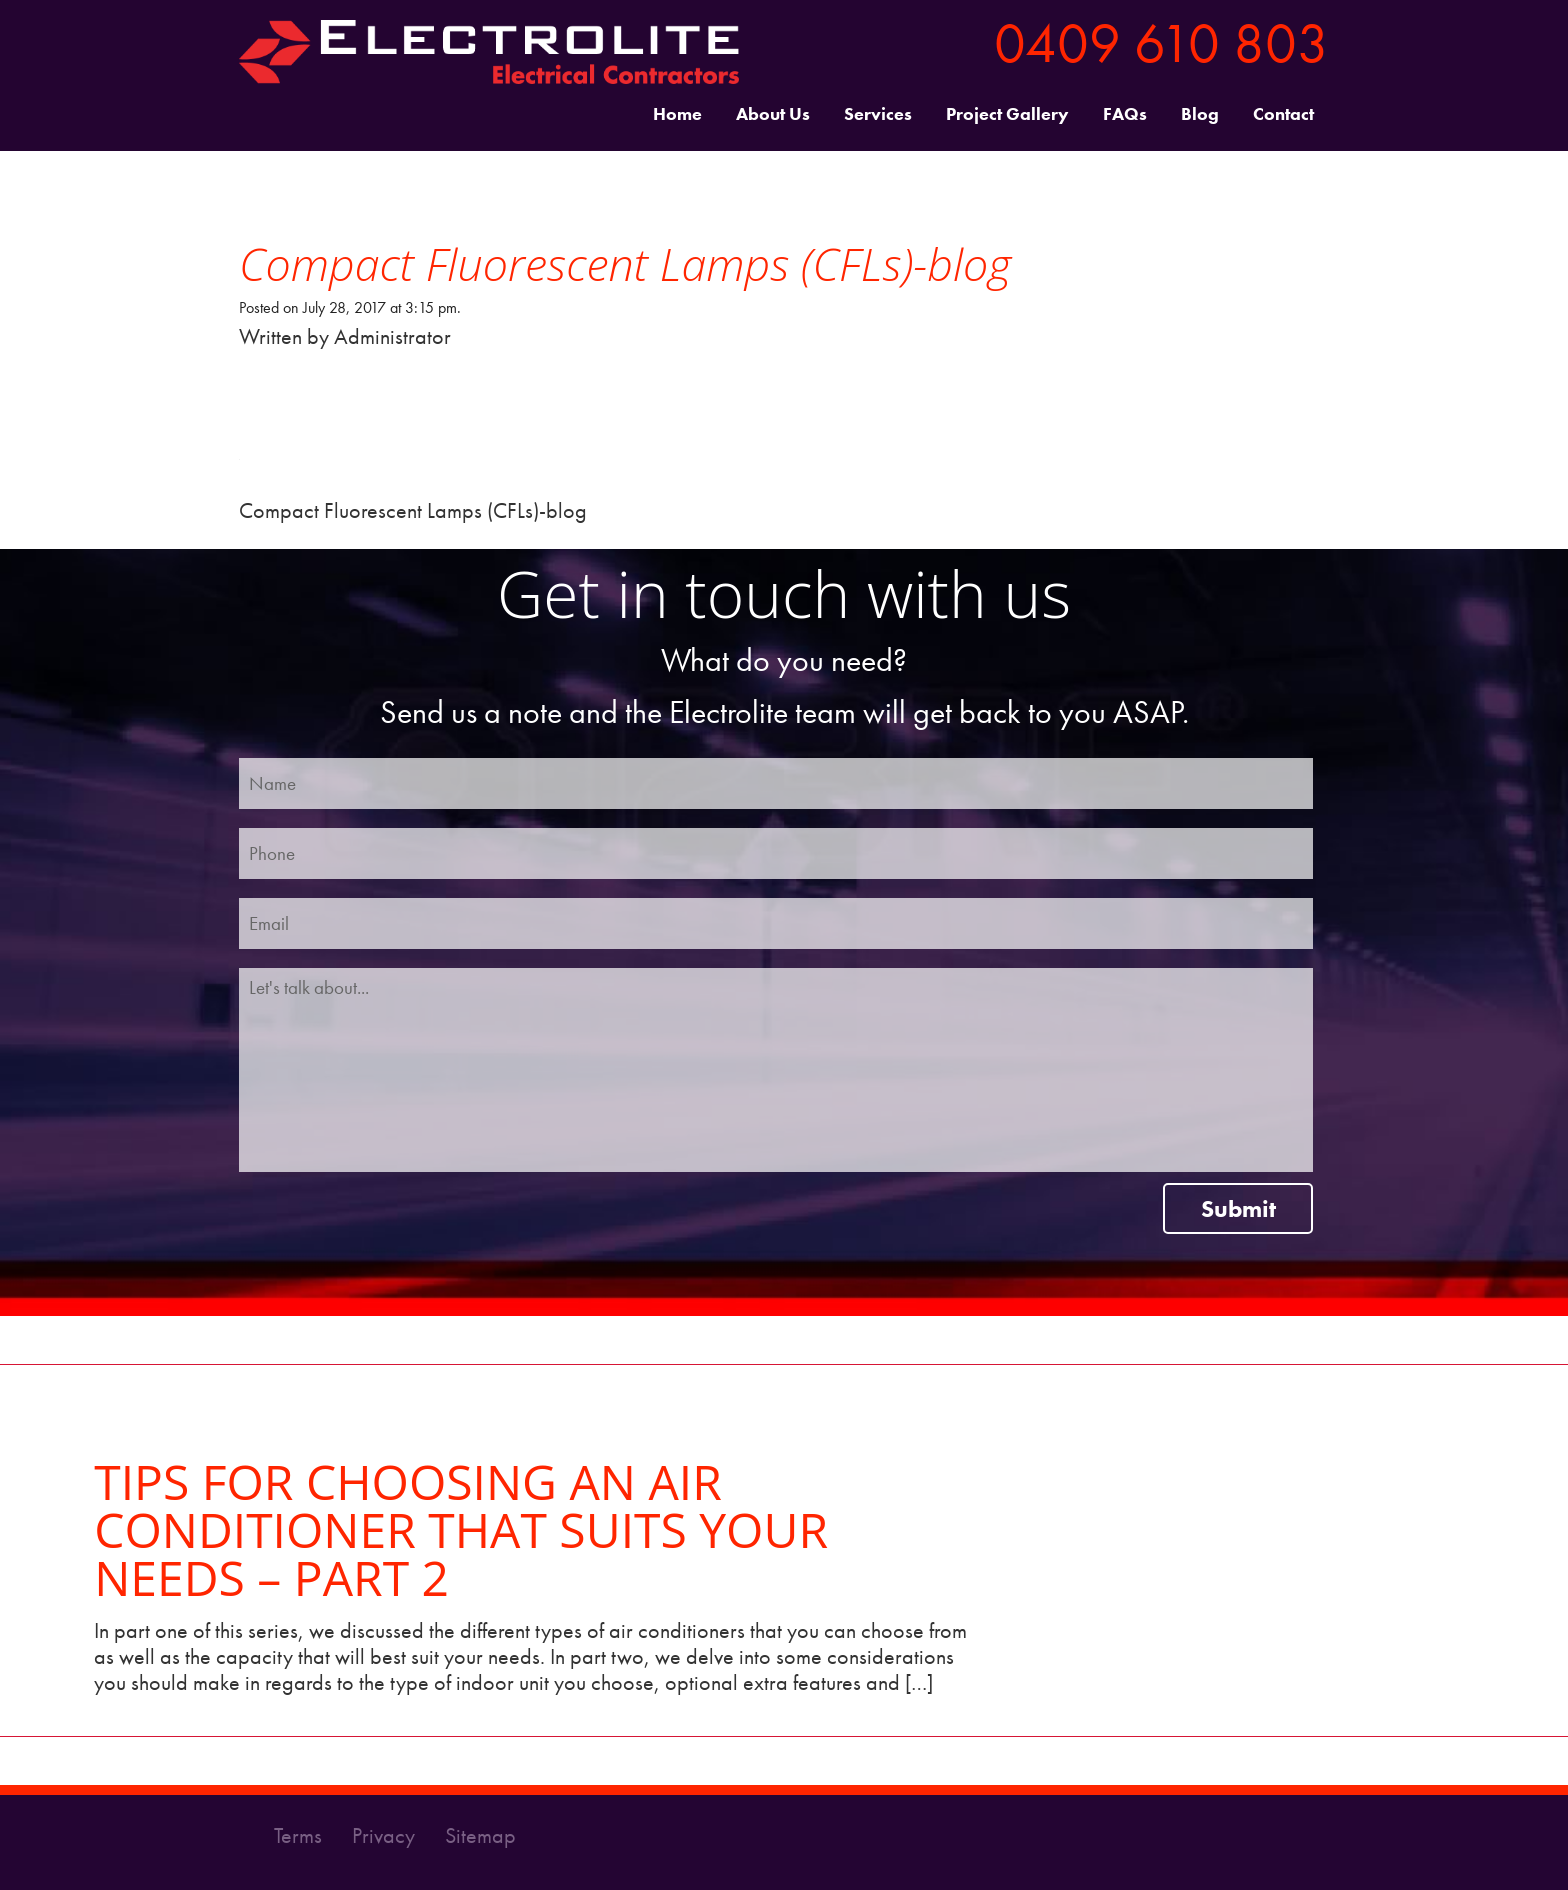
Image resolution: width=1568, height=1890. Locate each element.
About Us (773, 114)
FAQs (1125, 114)
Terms (300, 1835)
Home (677, 114)
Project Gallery (1007, 114)
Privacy (386, 1835)
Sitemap (480, 1835)
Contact (1283, 114)
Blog (1200, 114)
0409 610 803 (1161, 43)
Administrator (392, 336)
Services (878, 114)
